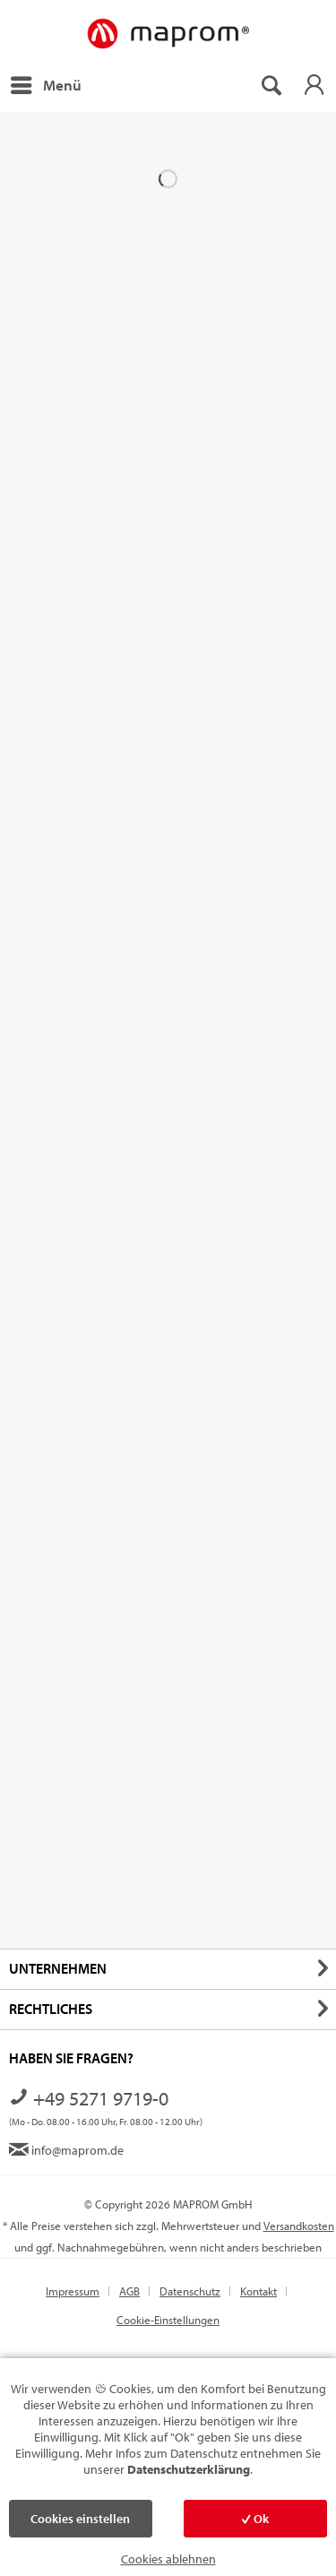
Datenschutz (189, 2291)
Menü (46, 82)
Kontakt (258, 2291)
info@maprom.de (66, 2150)
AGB (129, 2291)
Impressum (72, 2291)
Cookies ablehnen (168, 2559)
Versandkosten (298, 2225)
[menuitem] (45, 85)
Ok (255, 2519)
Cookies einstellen (80, 2519)
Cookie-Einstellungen (168, 2319)
